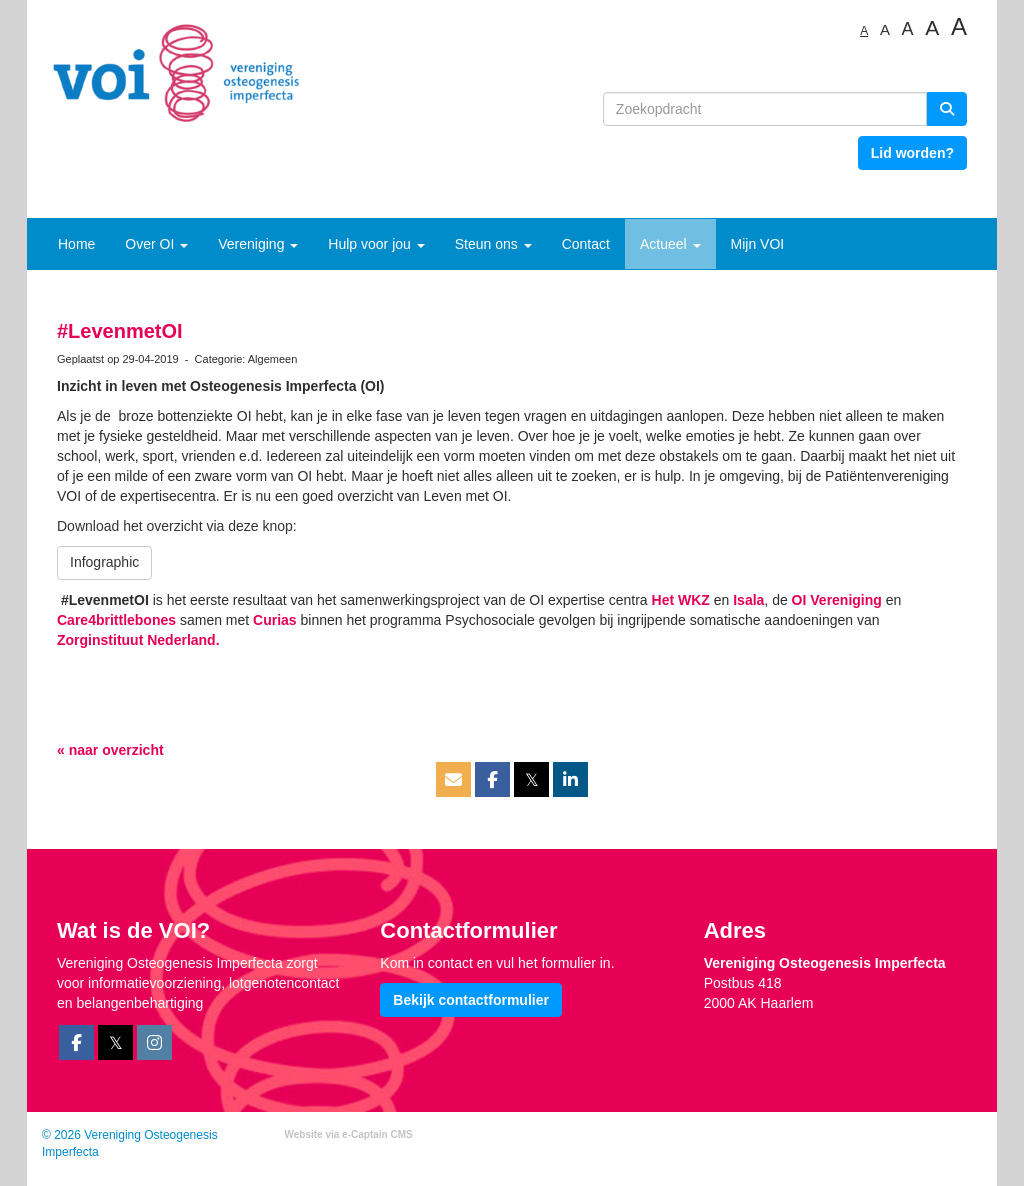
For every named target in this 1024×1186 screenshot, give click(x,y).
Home (76, 244)
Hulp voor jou (376, 244)
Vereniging (258, 244)
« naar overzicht (110, 750)
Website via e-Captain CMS (349, 1134)
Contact (586, 244)
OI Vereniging (837, 600)
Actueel (670, 244)
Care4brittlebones (116, 620)
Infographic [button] (104, 562)
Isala (748, 600)
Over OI (156, 244)
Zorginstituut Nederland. (138, 640)
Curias (275, 620)
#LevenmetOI (120, 331)
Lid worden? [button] (912, 153)
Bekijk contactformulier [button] (471, 1000)
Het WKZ (681, 600)
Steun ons (493, 244)
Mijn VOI (758, 244)
